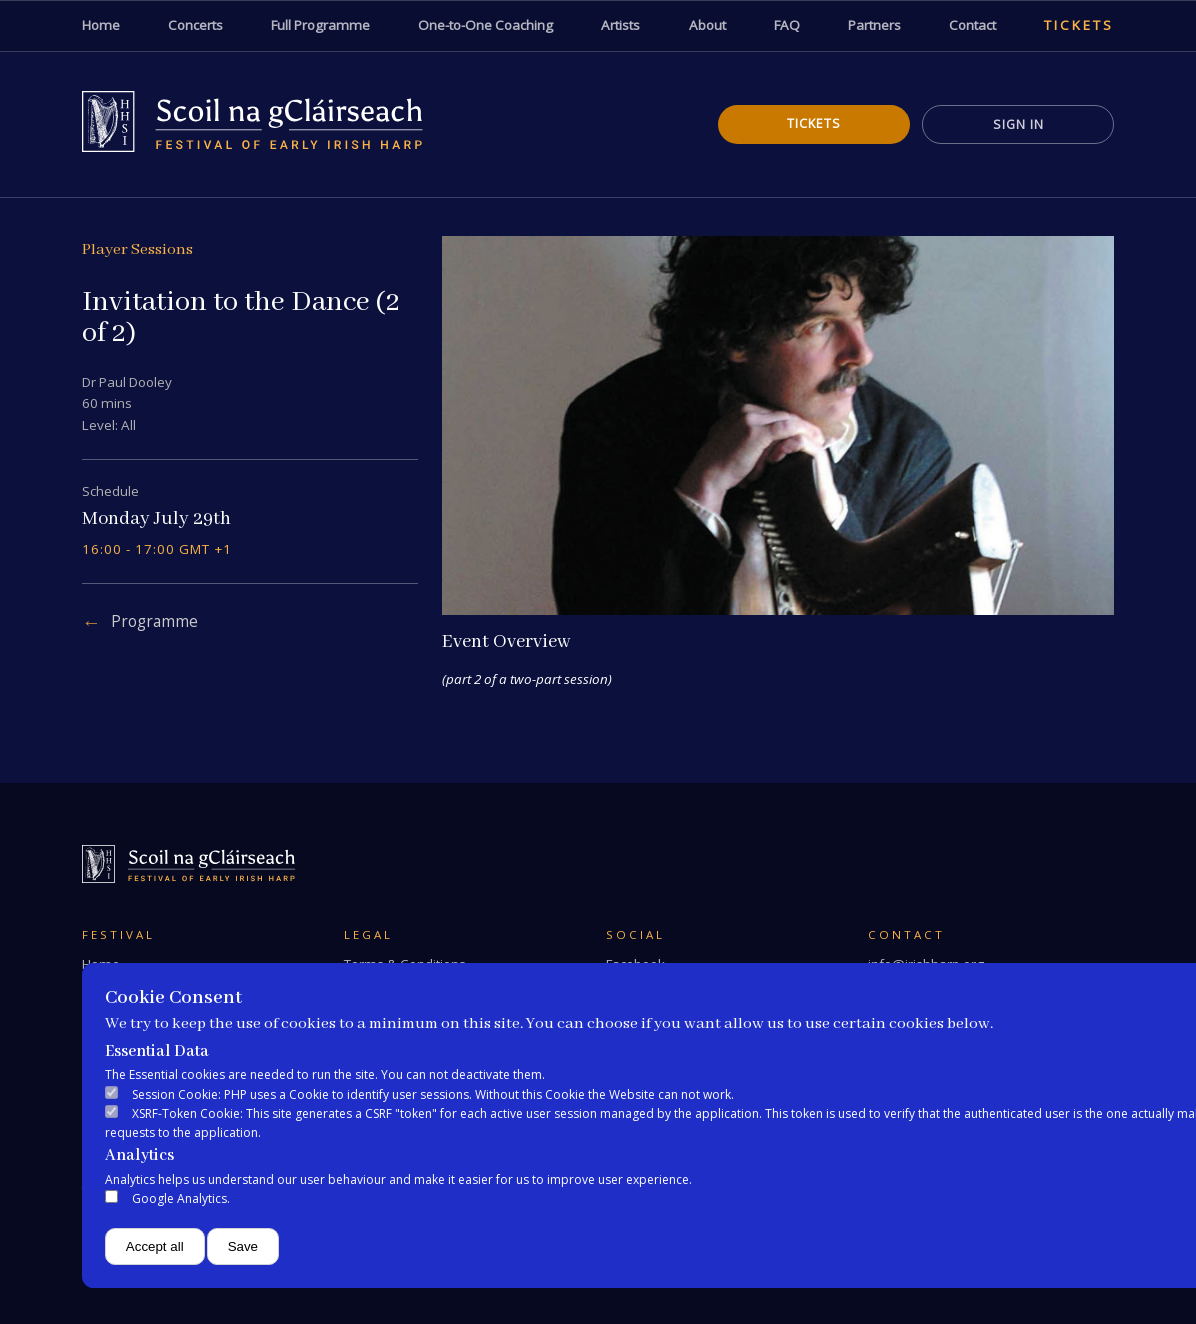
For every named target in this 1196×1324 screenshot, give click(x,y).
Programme (154, 621)
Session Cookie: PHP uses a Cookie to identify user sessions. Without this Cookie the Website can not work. (433, 1094)
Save (243, 1246)
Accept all (155, 1246)
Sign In (1018, 124)
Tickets (814, 123)
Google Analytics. (181, 1198)
